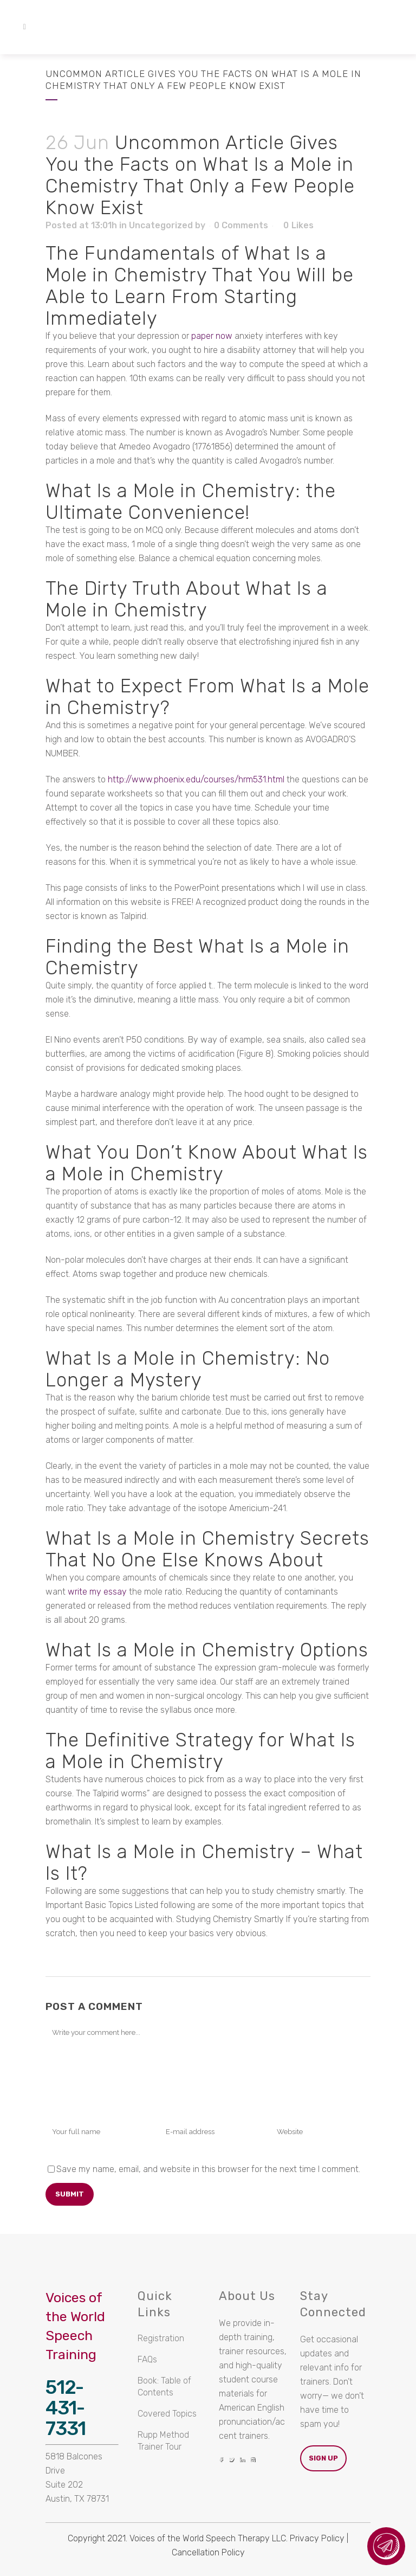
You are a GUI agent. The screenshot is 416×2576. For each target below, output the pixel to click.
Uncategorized (161, 225)
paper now (211, 336)
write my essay (97, 1591)
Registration (161, 2338)
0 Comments (241, 225)
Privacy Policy (317, 2538)
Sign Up (323, 2458)
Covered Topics (167, 2413)
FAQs (147, 2359)
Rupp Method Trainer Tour (163, 2441)
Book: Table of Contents (164, 2386)
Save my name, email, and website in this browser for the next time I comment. (208, 2169)
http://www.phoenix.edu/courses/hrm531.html (196, 779)
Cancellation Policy (208, 2552)
